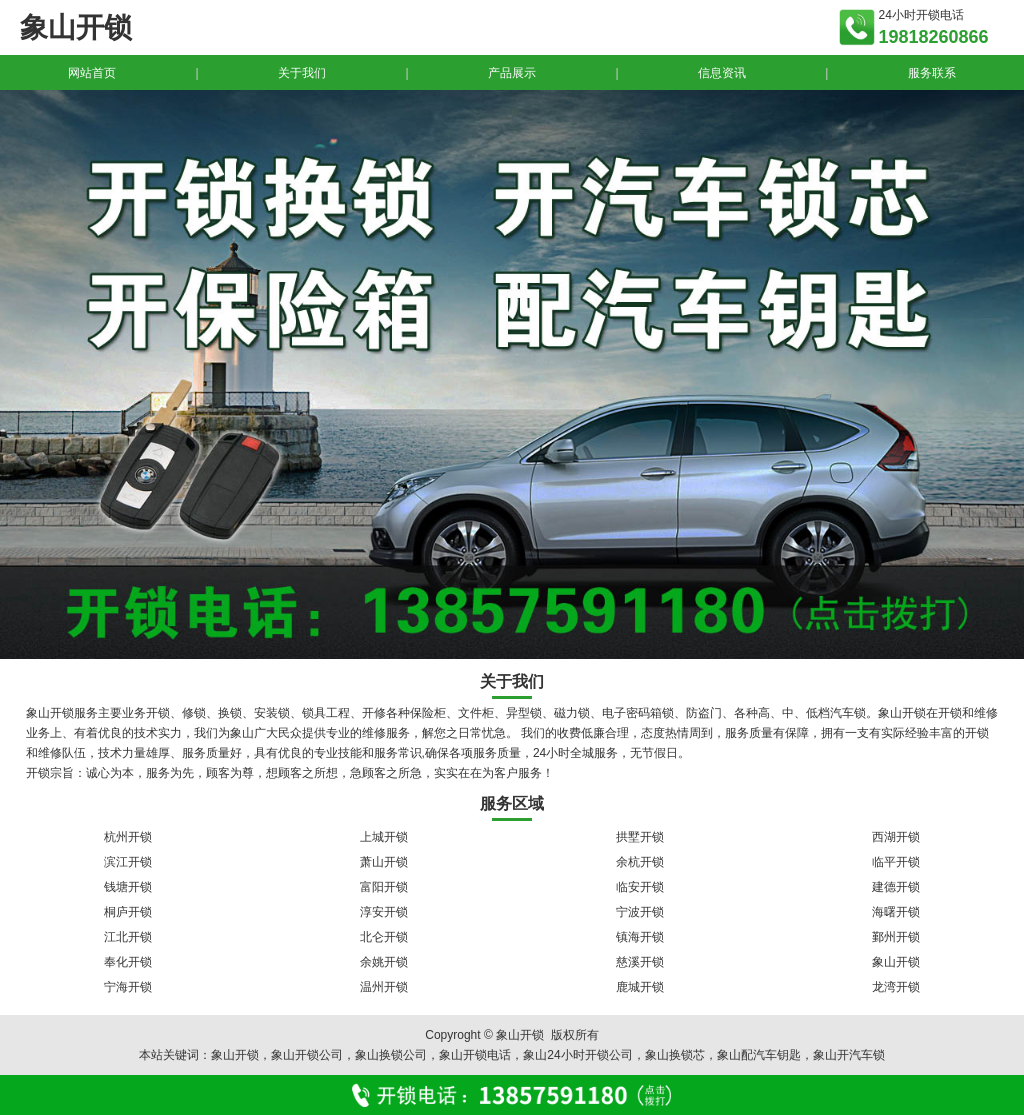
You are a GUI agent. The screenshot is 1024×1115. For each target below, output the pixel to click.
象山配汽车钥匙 (759, 1055)
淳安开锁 (384, 912)
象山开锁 (896, 962)
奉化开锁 (128, 962)
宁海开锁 (128, 987)
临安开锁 (640, 887)
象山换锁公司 (391, 1055)
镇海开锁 (640, 937)
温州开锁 (384, 987)
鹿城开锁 (640, 987)
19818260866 (934, 37)
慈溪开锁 (640, 962)
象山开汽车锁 (849, 1055)
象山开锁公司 (307, 1055)
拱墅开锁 (640, 837)
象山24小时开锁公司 (577, 1055)
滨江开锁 (128, 862)
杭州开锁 (128, 837)
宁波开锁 (640, 912)
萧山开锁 (384, 862)
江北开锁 (128, 937)
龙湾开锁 (896, 987)
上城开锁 (384, 837)
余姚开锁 (384, 962)
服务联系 (932, 73)
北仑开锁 (384, 937)
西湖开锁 (896, 837)
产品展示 (512, 73)
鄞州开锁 (896, 937)
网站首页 (92, 73)
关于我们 (302, 73)
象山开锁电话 (475, 1055)
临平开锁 (896, 862)
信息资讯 (722, 73)
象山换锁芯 (675, 1055)
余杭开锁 (640, 862)
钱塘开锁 (128, 887)
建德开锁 (896, 887)
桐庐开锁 (128, 912)
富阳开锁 (384, 887)
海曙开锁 (896, 912)
